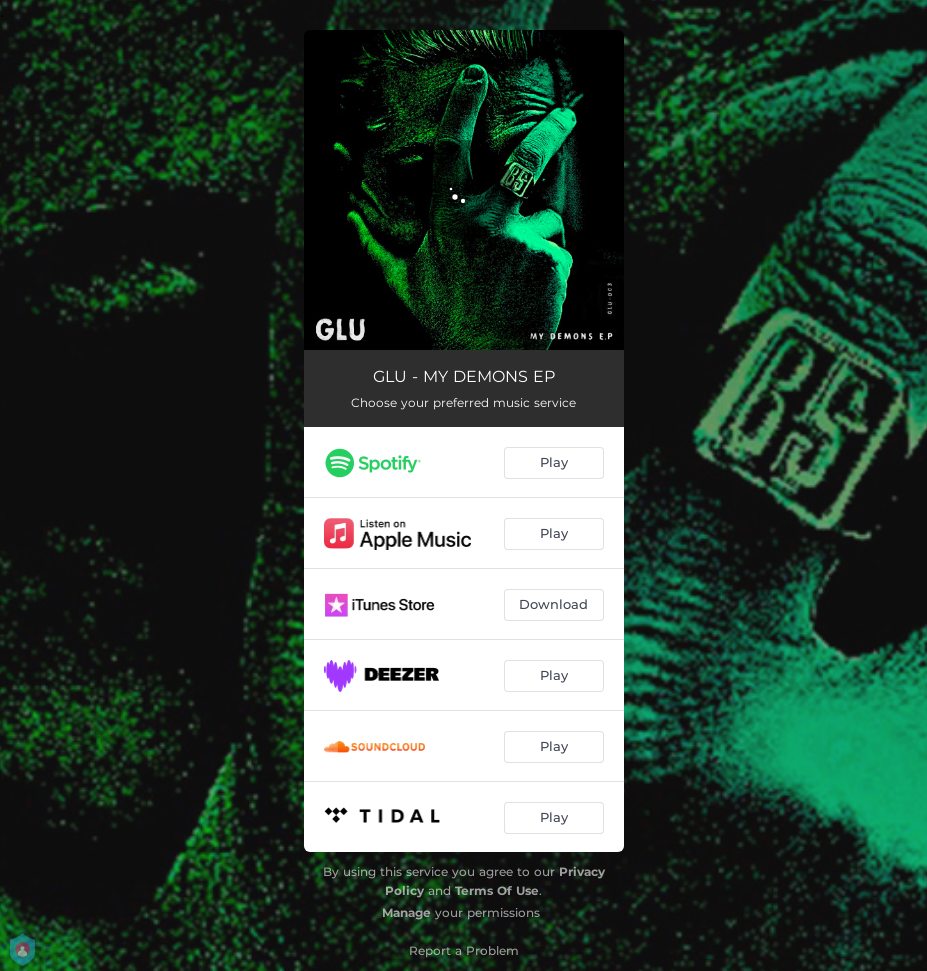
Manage (406, 912)
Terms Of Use (497, 890)
